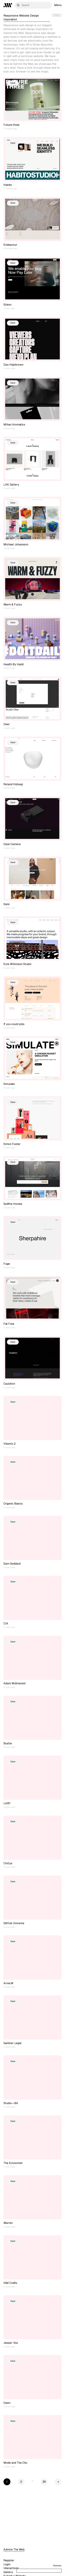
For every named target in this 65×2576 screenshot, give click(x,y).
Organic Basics (13, 1503)
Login (6, 2564)
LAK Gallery (11, 484)
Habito (7, 185)
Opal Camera (11, 844)
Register (8, 2560)
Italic (6, 904)
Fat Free (8, 1324)
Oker (6, 724)
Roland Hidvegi (13, 784)
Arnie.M (8, 1983)
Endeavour (10, 245)
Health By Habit (13, 664)
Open (6, 2403)
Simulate (9, 1084)
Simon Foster (12, 1144)
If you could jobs (13, 1024)
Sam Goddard (12, 1563)
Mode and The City (15, 2463)
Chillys (7, 1863)
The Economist (13, 2163)
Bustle (7, 1743)
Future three (11, 125)
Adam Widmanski (14, 1683)
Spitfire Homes (12, 1204)
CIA (5, 1623)
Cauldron (9, 1383)
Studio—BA (10, 2103)
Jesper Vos (10, 2343)
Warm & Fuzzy (12, 604)
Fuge (6, 1264)
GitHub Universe (13, 1923)
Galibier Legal (12, 2043)
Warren (8, 2223)
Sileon (7, 304)
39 (44, 2482)
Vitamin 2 (9, 1444)
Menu (58, 5)
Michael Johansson (15, 544)
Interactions (11, 2568)
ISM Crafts (10, 2283)
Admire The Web (14, 2549)
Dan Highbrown (13, 364)
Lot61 (6, 1803)
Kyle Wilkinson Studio (17, 964)
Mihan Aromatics (14, 424)
